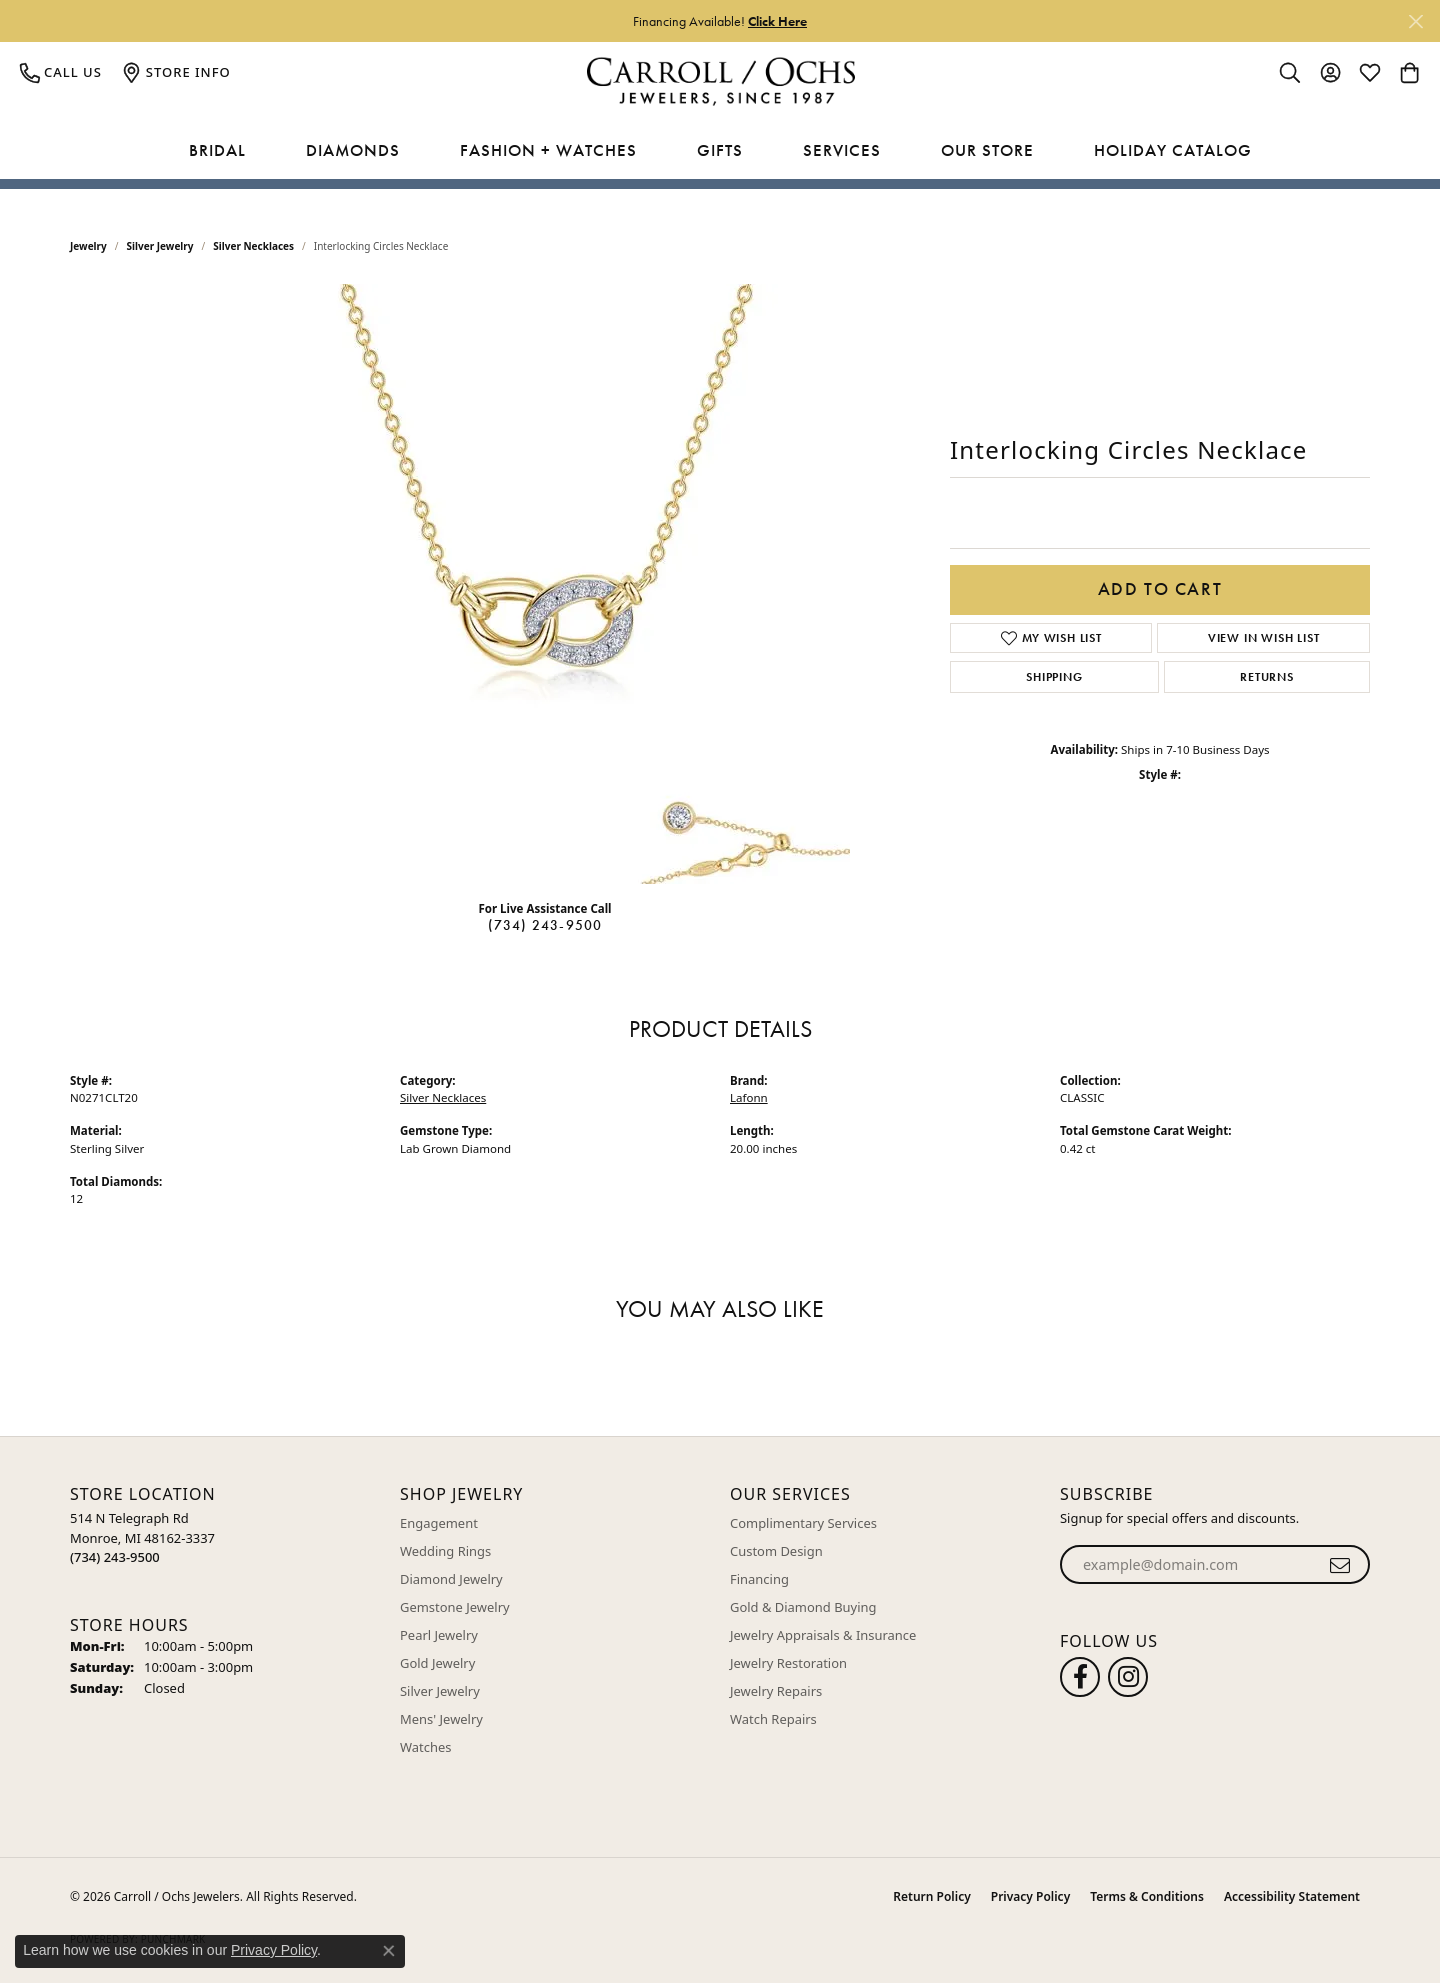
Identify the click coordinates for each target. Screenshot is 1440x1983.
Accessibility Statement (1292, 1896)
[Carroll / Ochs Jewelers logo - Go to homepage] (720, 81)
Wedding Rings (445, 1551)
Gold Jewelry (437, 1663)
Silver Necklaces (253, 246)
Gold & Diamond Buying (803, 1607)
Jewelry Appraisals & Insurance (823, 1635)
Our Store (987, 150)
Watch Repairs (773, 1719)
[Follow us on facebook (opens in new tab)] (1080, 1677)
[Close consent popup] (389, 1951)
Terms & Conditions (1147, 1896)
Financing (759, 1579)
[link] (61, 72)
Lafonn (749, 1097)
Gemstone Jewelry (455, 1607)
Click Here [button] (777, 21)
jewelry (88, 246)
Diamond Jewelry (451, 1579)
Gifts (720, 150)
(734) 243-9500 (545, 925)
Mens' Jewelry (441, 1719)
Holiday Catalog (1173, 150)
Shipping (1054, 677)
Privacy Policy (1030, 1896)
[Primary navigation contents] (720, 151)
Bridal (217, 150)
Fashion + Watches (548, 150)
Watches (425, 1747)
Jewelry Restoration (788, 1663)
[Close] (1415, 21)
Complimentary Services (803, 1523)
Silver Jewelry (160, 246)
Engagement (439, 1523)
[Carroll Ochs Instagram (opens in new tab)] (1128, 1677)
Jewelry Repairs (776, 1691)
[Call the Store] (115, 1557)
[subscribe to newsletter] (1340, 1565)
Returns (1267, 677)
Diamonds (353, 150)
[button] (1290, 72)
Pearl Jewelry (439, 1635)
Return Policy (931, 1896)
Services (842, 150)
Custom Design (776, 1551)
